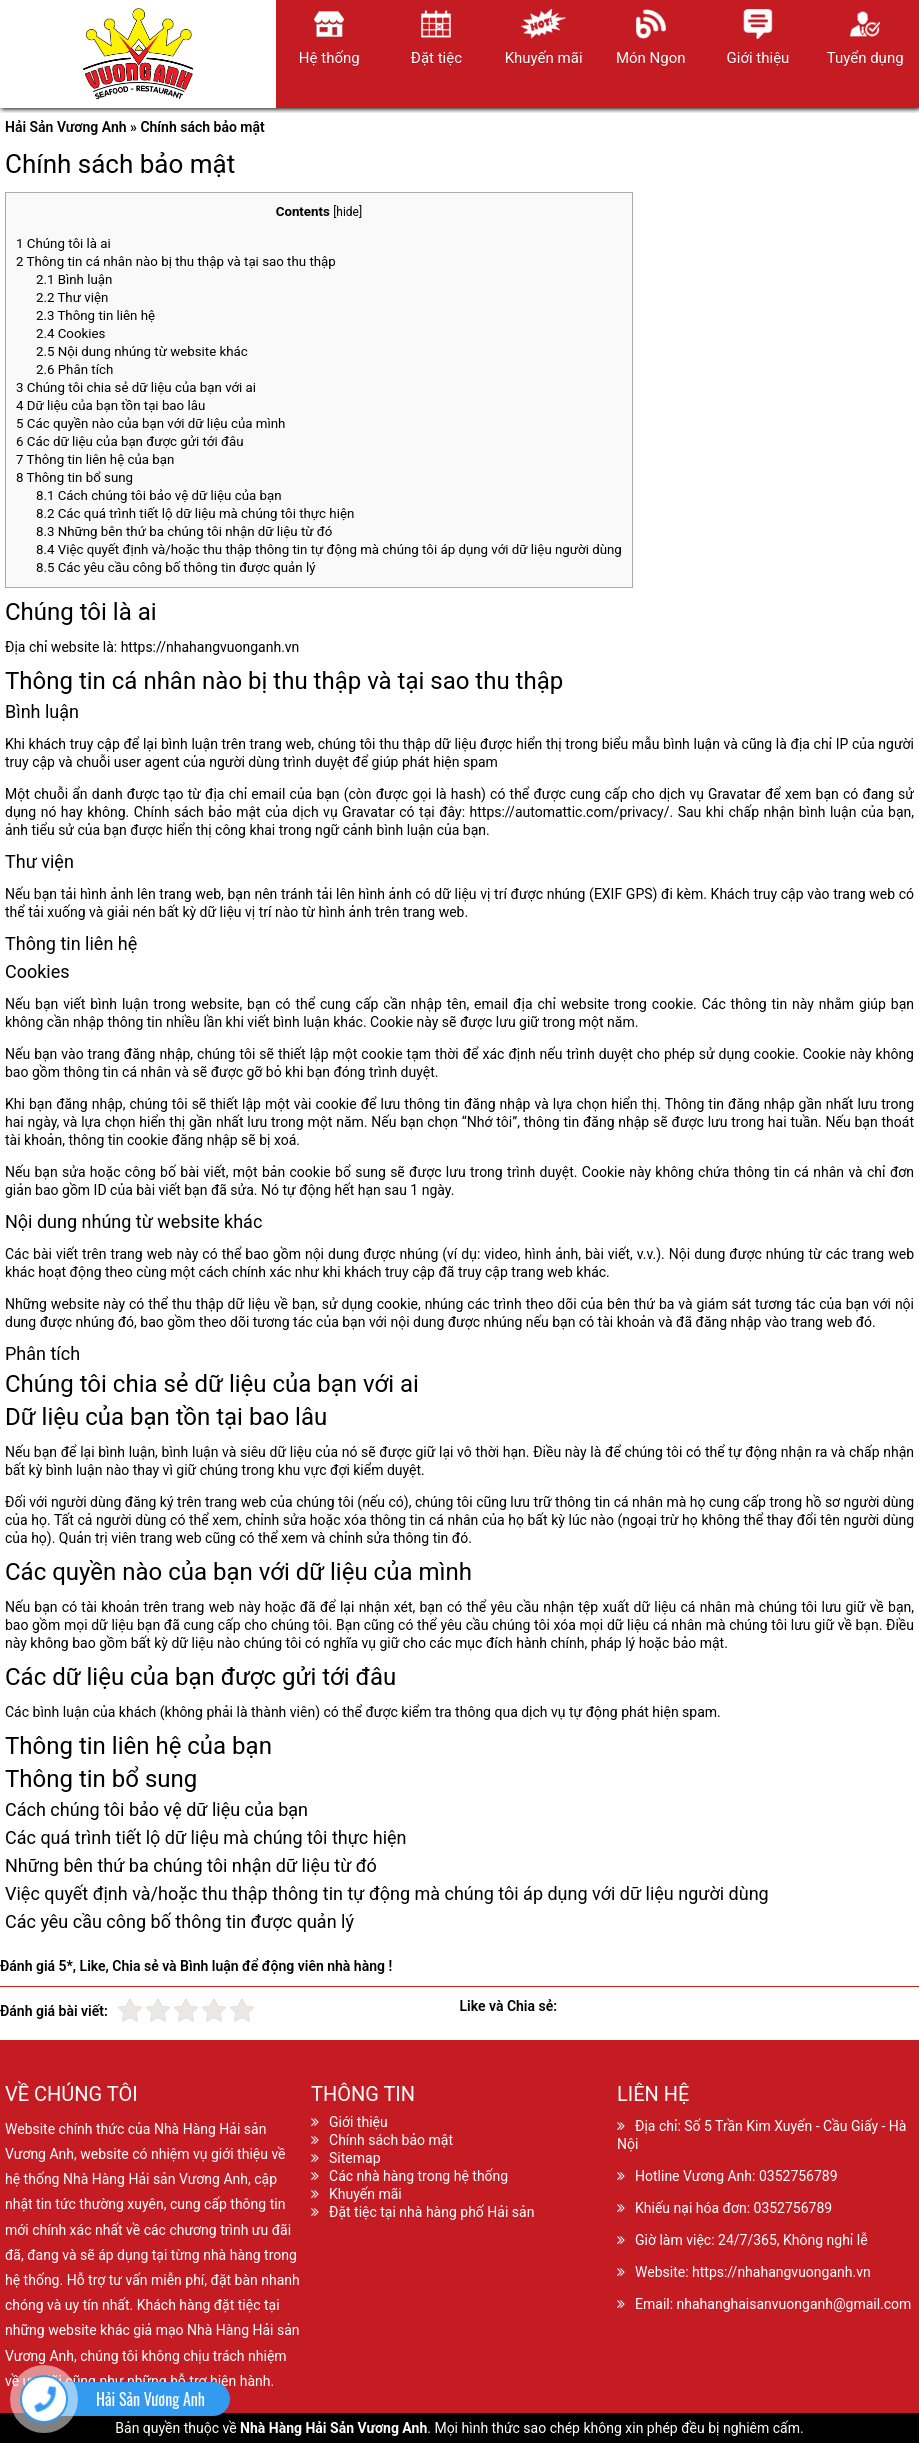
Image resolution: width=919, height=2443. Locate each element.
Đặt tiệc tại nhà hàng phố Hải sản (431, 2212)
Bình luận (74, 279)
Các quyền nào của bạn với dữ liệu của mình (150, 423)
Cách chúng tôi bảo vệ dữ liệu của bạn (159, 495)
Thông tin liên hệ (95, 315)
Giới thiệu (358, 2122)
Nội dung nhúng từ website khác (142, 351)
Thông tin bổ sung (74, 477)
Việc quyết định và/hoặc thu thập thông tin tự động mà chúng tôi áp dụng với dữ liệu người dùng (329, 549)
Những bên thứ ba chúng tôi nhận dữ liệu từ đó (184, 531)
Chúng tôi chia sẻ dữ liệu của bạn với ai (136, 387)
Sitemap (354, 2158)
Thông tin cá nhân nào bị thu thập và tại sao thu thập (176, 261)
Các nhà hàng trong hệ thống (418, 2176)
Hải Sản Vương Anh (66, 127)
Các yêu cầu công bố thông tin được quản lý (176, 567)
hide (347, 212)
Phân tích (74, 369)
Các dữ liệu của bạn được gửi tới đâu (130, 441)
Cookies (70, 333)
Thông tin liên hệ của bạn (95, 459)
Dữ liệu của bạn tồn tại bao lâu (110, 405)
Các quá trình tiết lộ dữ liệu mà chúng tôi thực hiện (195, 513)
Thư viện (72, 297)
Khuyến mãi (365, 2194)
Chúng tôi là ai (63, 243)
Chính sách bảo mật (391, 2140)
